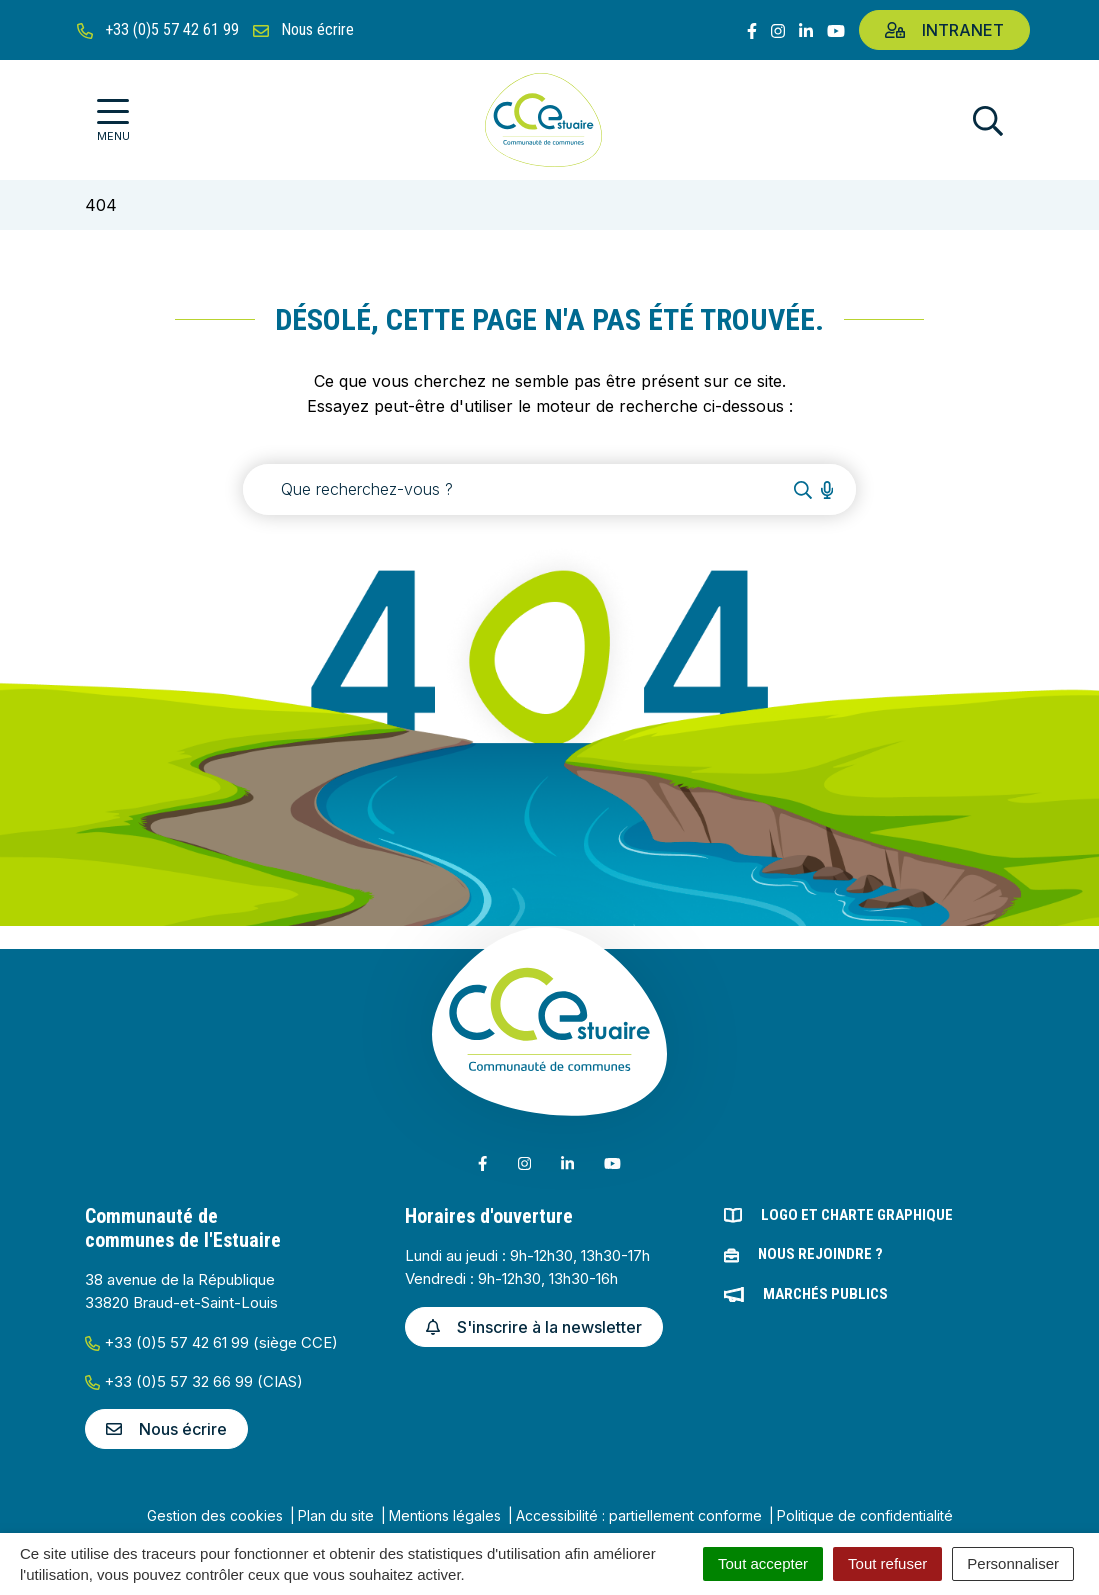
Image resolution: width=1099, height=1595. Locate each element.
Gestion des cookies (215, 1515)
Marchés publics (825, 1294)
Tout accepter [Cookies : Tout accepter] (763, 1563)
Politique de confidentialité (865, 1515)
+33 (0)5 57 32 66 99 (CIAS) (194, 1381)
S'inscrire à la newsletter (534, 1327)
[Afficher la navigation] (113, 120)
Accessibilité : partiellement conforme (639, 1515)
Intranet (944, 30)
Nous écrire (166, 1429)
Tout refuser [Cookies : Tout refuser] (887, 1563)
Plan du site (336, 1515)
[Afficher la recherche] (988, 120)
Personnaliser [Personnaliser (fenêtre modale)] (1013, 1563)
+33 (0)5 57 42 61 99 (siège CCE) (211, 1342)
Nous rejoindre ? (820, 1254)
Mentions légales (445, 1515)
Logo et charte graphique (857, 1215)
